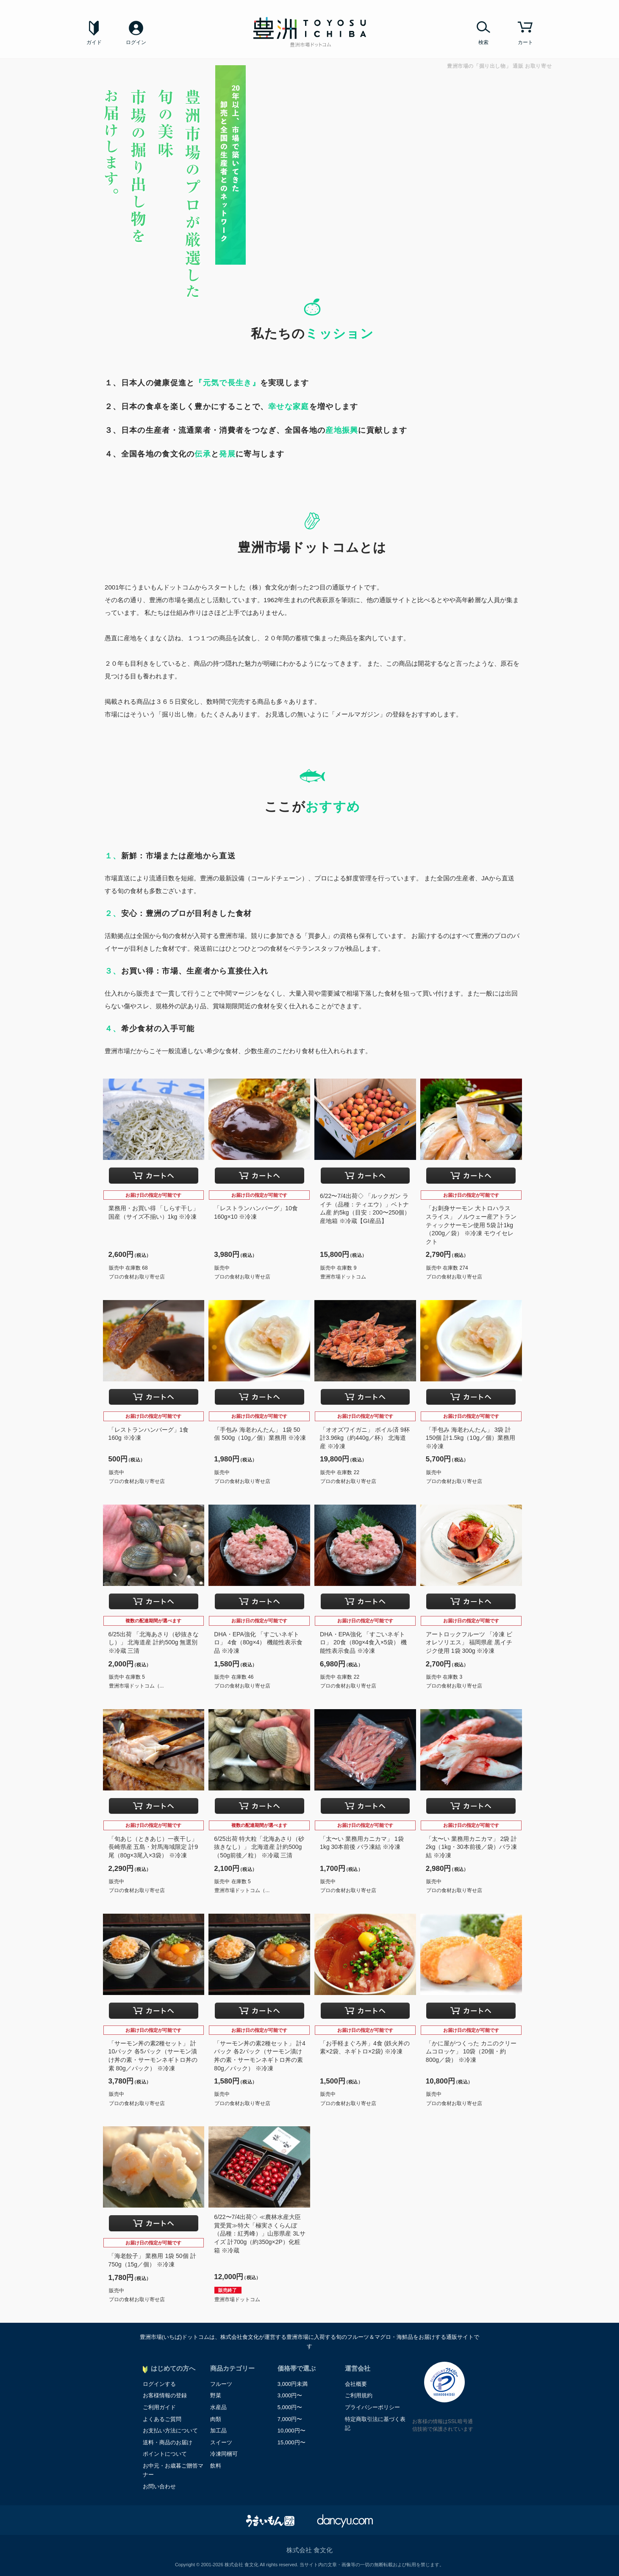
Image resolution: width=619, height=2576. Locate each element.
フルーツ (221, 2384)
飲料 (215, 2466)
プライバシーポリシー (372, 2407)
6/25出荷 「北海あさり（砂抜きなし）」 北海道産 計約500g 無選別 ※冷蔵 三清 (153, 1642)
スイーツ (221, 2442)
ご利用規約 (358, 2395)
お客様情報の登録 (165, 2395)
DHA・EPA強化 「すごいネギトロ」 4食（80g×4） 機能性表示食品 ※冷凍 (258, 1642)
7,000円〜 (290, 2419)
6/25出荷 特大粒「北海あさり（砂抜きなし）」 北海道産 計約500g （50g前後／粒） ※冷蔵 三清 (259, 1847)
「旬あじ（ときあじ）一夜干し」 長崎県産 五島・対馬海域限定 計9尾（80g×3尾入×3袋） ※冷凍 (153, 1847)
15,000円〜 (291, 2442)
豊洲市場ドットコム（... (136, 1686)
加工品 (218, 2430)
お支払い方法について (170, 2430)
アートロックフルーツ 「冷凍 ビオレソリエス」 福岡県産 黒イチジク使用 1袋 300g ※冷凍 (469, 1642)
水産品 (218, 2407)
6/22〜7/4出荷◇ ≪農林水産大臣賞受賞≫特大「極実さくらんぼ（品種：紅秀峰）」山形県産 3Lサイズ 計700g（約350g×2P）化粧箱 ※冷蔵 (259, 2233)
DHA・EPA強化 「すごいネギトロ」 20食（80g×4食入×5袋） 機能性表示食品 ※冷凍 (363, 1642)
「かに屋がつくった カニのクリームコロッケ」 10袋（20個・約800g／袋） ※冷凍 (471, 2051)
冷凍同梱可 (224, 2454)
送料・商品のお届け (167, 2442)
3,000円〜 (290, 2395)
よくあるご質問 (162, 2419)
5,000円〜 (290, 2407)
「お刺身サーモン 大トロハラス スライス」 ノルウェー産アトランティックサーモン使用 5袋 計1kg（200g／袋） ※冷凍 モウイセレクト (471, 1225)
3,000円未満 (293, 2384)
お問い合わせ (159, 2486)
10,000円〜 (291, 2430)
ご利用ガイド (159, 2407)
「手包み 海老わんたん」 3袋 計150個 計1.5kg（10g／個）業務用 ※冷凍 (470, 1438)
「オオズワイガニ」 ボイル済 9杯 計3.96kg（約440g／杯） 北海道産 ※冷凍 (365, 1438)
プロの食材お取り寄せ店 (137, 1277)
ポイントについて (165, 2454)
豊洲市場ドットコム (343, 1277)
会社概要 (356, 2384)
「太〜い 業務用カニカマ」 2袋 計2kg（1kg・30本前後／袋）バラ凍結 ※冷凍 (471, 1847)
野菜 (215, 2395)
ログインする (159, 2384)
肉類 (215, 2419)
